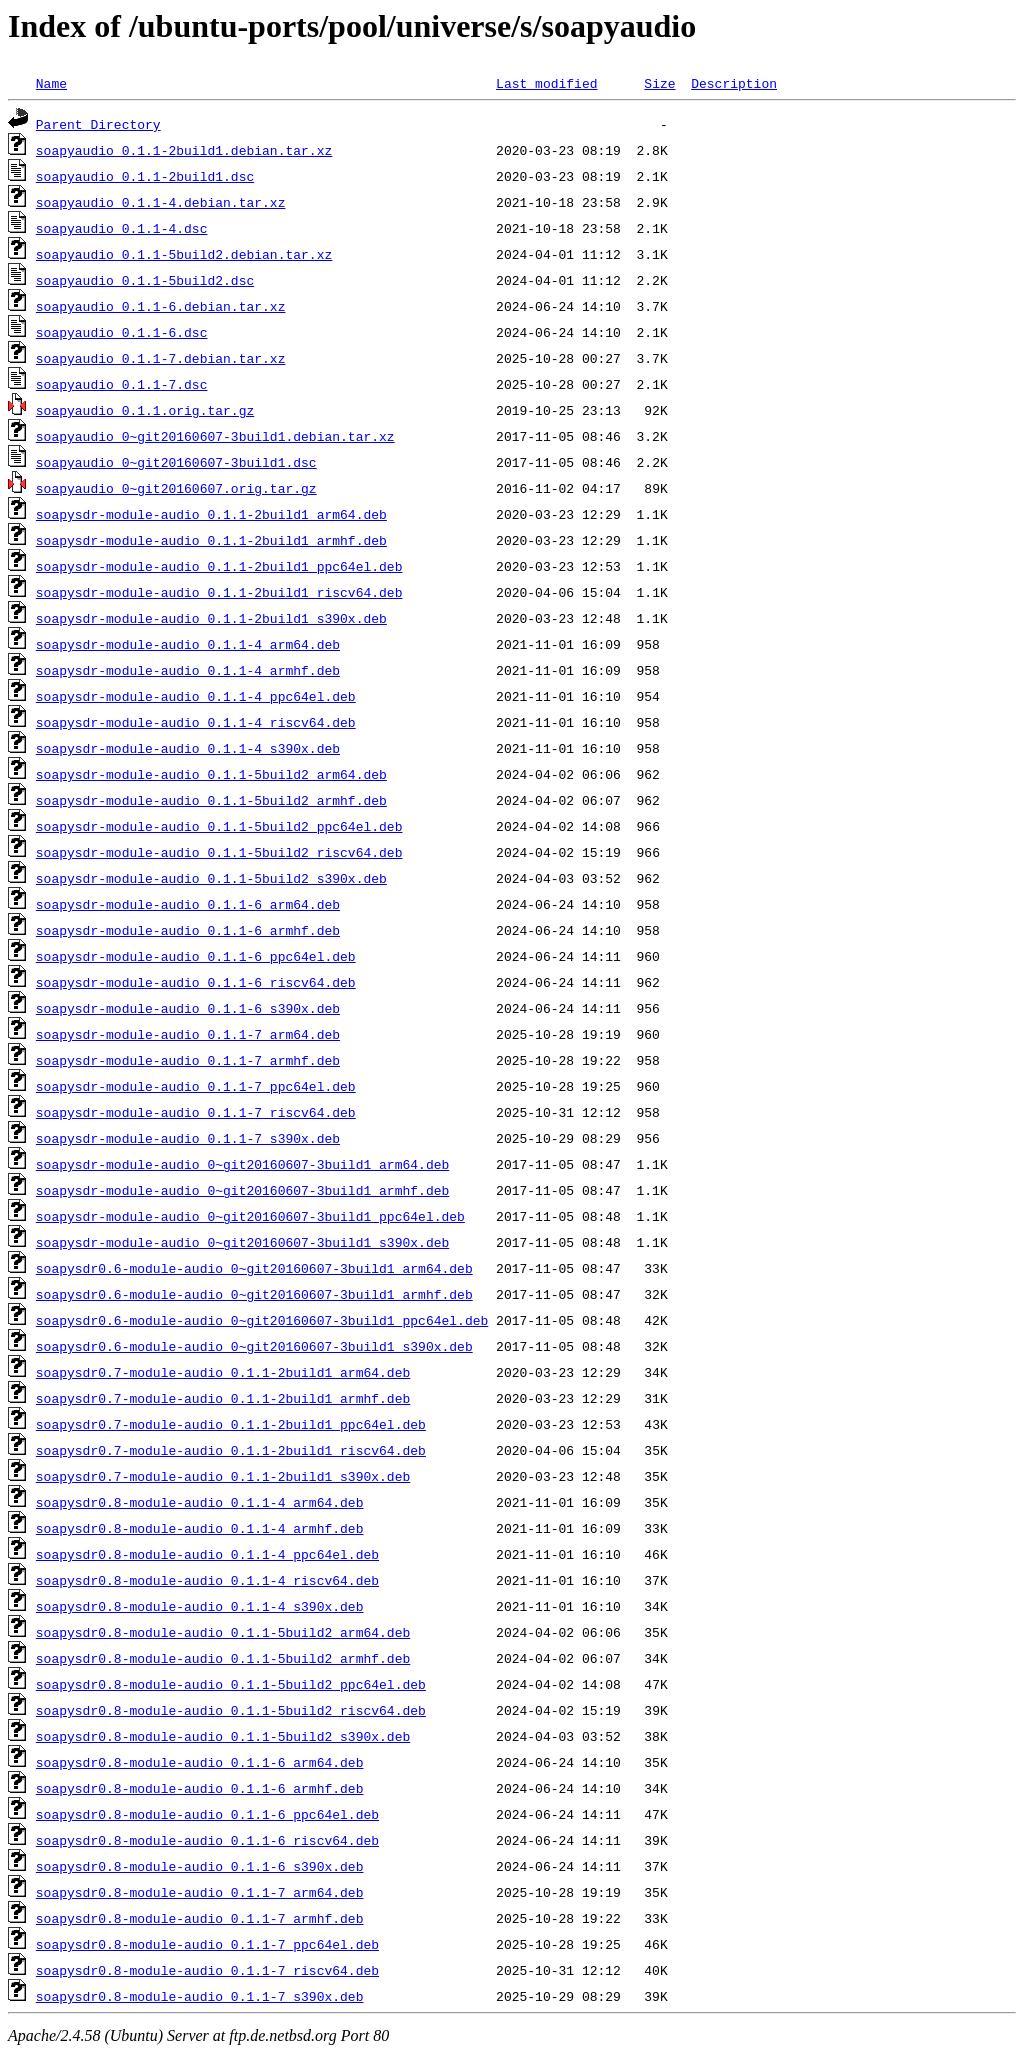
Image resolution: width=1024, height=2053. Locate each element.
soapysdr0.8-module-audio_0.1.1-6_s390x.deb (200, 1866)
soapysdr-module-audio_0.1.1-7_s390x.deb (188, 1138)
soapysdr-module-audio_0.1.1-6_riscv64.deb (196, 982)
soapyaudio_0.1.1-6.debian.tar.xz (161, 306)
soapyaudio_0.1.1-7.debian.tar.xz (161, 358)
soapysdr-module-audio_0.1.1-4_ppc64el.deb (196, 696)
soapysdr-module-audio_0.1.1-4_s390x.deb (188, 748)
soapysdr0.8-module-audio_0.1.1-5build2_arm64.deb (223, 1632)
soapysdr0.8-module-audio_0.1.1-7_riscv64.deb (207, 1970)
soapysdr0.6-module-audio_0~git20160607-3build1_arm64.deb (254, 1268)
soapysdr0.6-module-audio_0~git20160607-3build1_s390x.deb (254, 1346)
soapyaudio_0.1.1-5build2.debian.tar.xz (184, 254)
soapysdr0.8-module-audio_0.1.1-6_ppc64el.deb (207, 1814)
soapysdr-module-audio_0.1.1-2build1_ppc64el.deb (219, 566)
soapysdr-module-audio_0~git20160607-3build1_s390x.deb (242, 1242)
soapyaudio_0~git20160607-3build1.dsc (176, 462)
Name (51, 83)
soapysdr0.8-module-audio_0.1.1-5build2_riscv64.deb (231, 1710)
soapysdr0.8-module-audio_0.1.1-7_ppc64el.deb (207, 1944)
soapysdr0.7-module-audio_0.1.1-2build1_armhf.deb (223, 1398)
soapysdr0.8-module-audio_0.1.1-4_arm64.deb (200, 1502)
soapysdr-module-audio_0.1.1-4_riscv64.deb (196, 722)
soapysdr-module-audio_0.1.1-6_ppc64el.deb (196, 956)
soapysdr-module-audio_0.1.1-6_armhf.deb (188, 930)
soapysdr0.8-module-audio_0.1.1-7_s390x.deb (200, 1996)
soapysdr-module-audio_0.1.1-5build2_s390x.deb (211, 878)
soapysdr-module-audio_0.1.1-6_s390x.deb (188, 1008)
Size (659, 83)
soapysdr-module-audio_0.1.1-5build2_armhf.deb (211, 800)
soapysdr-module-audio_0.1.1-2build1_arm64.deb (211, 514)
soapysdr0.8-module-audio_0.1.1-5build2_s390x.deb (223, 1736)
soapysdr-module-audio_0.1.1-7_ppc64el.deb (196, 1086)
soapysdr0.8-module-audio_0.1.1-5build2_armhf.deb (223, 1658)
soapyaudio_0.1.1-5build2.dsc (145, 280)
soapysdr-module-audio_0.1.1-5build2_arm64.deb (211, 774)
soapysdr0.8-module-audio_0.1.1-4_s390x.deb (200, 1606)
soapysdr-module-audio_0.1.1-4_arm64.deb (188, 644)
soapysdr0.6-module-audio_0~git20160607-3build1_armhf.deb (254, 1294)
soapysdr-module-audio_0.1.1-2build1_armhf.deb (211, 540)
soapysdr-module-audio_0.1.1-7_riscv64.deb (196, 1112)
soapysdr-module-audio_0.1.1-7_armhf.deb (188, 1060)
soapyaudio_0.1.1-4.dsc (122, 228)
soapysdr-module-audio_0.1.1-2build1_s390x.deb (211, 618)
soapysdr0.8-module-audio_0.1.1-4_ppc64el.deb (207, 1554)
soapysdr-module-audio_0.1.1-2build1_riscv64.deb (219, 592)
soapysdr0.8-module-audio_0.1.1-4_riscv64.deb (207, 1580)
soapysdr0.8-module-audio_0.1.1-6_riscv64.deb (207, 1840)
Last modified (546, 83)
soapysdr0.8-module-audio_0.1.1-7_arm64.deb (200, 1892)
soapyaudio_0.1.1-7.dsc (122, 384)
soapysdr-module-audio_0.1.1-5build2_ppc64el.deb (219, 826)
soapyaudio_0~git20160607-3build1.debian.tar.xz (215, 436)
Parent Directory (98, 124)
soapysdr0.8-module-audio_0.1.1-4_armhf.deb (200, 1528)
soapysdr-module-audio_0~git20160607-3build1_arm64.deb (242, 1164)
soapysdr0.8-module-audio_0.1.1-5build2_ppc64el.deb (231, 1684)
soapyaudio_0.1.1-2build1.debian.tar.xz (184, 150)
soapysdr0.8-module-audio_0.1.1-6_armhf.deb (200, 1788)
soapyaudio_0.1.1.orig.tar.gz (145, 410)
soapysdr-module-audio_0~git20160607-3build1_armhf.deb (242, 1190)
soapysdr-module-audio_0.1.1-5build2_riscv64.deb (219, 852)
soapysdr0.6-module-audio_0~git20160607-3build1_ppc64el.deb (262, 1320)
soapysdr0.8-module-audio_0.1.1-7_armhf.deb (200, 1918)
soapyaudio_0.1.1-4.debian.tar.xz (161, 202)
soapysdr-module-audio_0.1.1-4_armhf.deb (188, 670)
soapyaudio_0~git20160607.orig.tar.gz (176, 488)
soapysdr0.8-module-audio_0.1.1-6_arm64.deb (200, 1762)
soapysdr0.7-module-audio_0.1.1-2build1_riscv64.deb (231, 1450)
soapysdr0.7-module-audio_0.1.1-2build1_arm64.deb (223, 1372)
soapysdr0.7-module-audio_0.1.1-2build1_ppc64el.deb (231, 1424)
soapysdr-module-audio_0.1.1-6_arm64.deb (188, 904)
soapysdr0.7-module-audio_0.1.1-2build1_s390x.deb (223, 1476)
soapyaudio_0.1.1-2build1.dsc (145, 176)
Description (734, 83)
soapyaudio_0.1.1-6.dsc (122, 332)
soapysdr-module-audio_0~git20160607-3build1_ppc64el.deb (250, 1216)
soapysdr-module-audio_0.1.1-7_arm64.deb (188, 1034)
